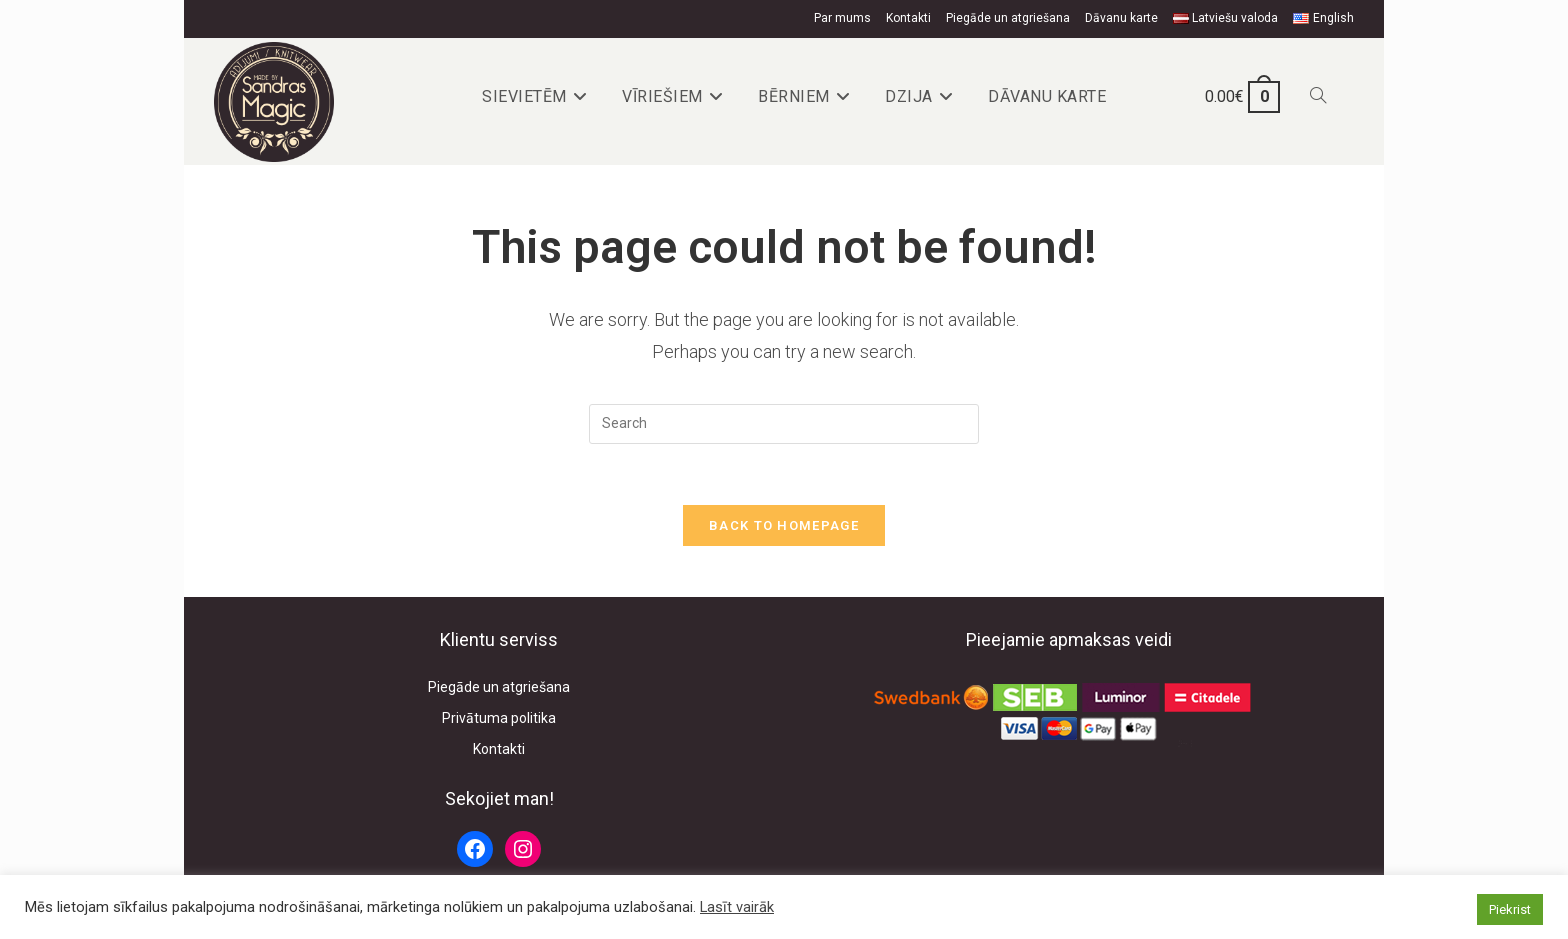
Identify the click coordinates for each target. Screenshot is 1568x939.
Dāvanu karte (1121, 18)
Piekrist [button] (1510, 909)
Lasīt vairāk (737, 907)
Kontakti (908, 18)
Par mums (842, 18)
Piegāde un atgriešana (1008, 18)
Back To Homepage (784, 525)
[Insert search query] (784, 424)
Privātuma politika (499, 718)
